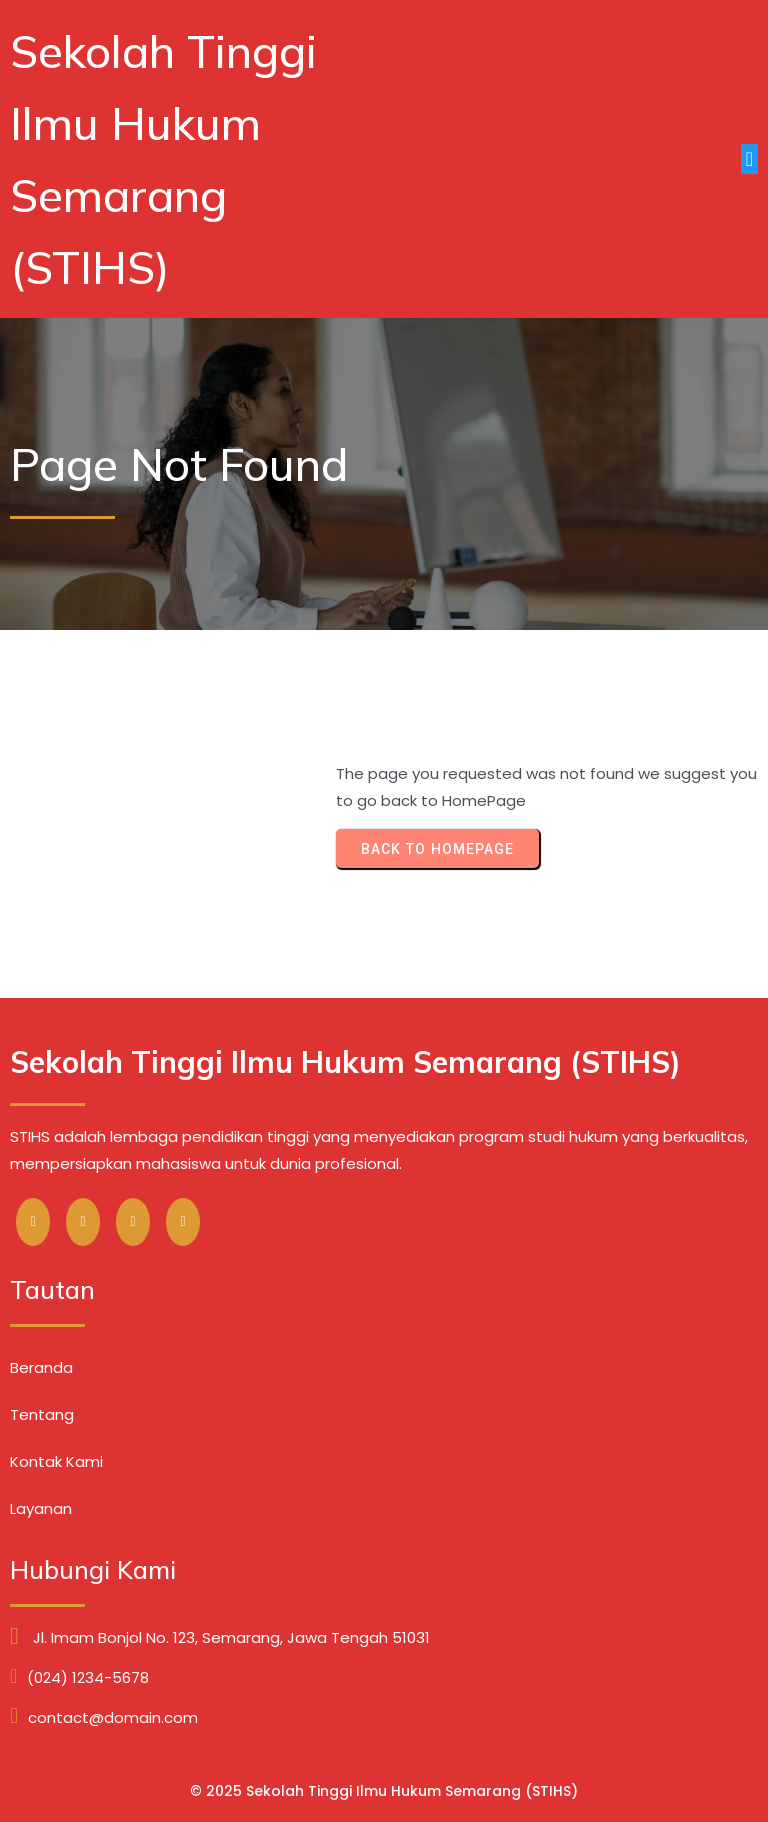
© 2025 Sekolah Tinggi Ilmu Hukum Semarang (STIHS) (384, 1791)
